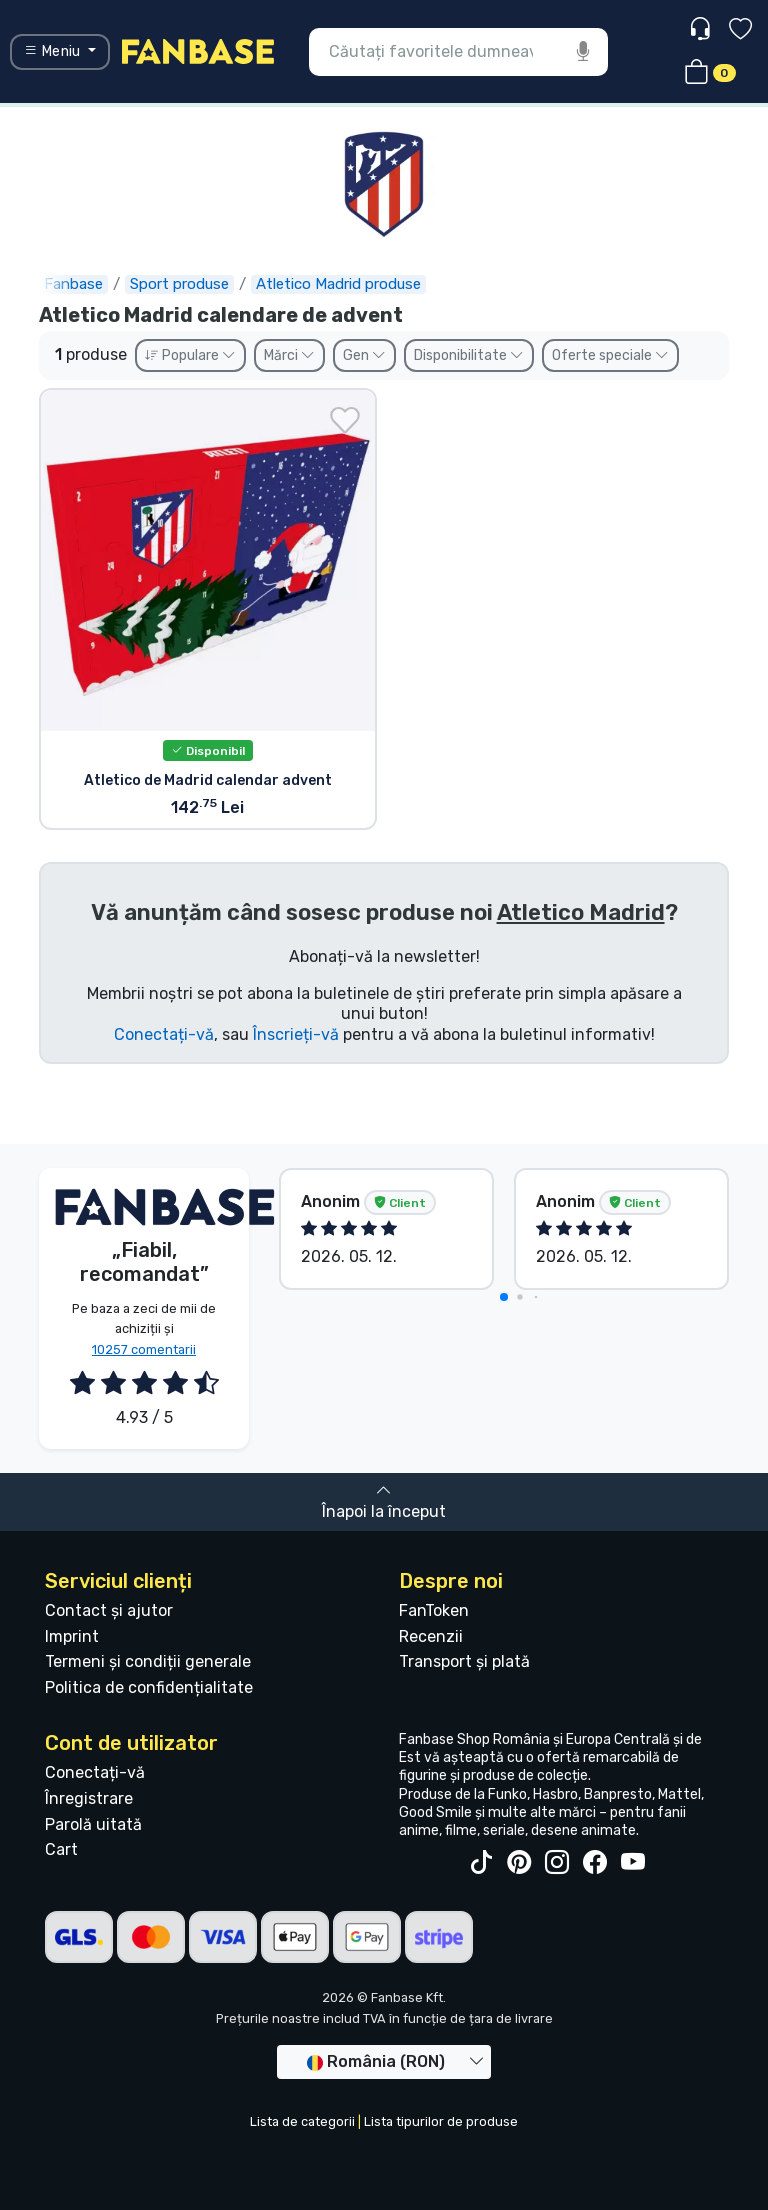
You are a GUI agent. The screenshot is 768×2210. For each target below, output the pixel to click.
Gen (364, 355)
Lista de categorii (302, 2121)
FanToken (434, 1610)
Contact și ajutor (109, 1610)
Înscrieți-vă (296, 1034)
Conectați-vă (164, 1034)
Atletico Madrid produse (338, 284)
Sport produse (179, 284)
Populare (190, 355)
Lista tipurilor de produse (441, 2121)
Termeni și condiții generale (148, 1661)
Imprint (72, 1636)
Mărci (289, 355)
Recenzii (431, 1636)
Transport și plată (464, 1661)
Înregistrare (89, 1798)
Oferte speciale (610, 355)
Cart (61, 1849)
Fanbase (73, 284)
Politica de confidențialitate (149, 1687)
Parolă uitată (93, 1824)
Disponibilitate (469, 355)
